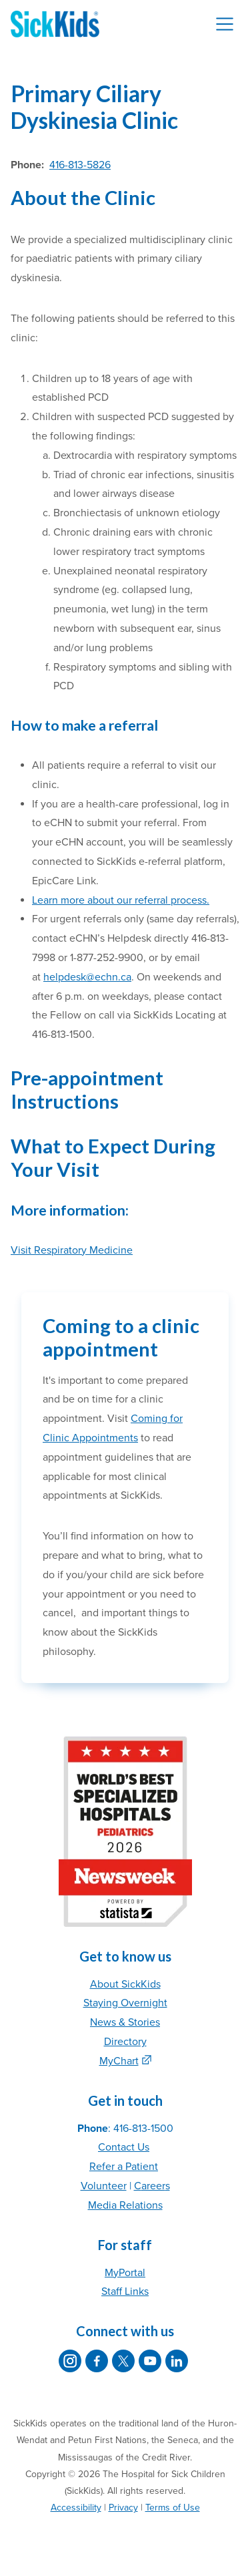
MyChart (119, 2061)
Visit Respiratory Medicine (72, 1250)
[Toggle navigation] (224, 24)
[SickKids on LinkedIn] (176, 2361)
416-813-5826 (80, 165)
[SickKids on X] (123, 2361)
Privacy (123, 2507)
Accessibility (76, 2507)
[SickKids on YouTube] (150, 2361)
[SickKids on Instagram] (70, 2361)
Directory (125, 2041)
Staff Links (125, 2291)
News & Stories (125, 2022)
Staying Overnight (125, 2003)
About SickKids (125, 1984)
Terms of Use (172, 2507)
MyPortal (125, 2272)
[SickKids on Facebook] (96, 2361)
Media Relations (125, 2205)
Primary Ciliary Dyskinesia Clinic (94, 107)
